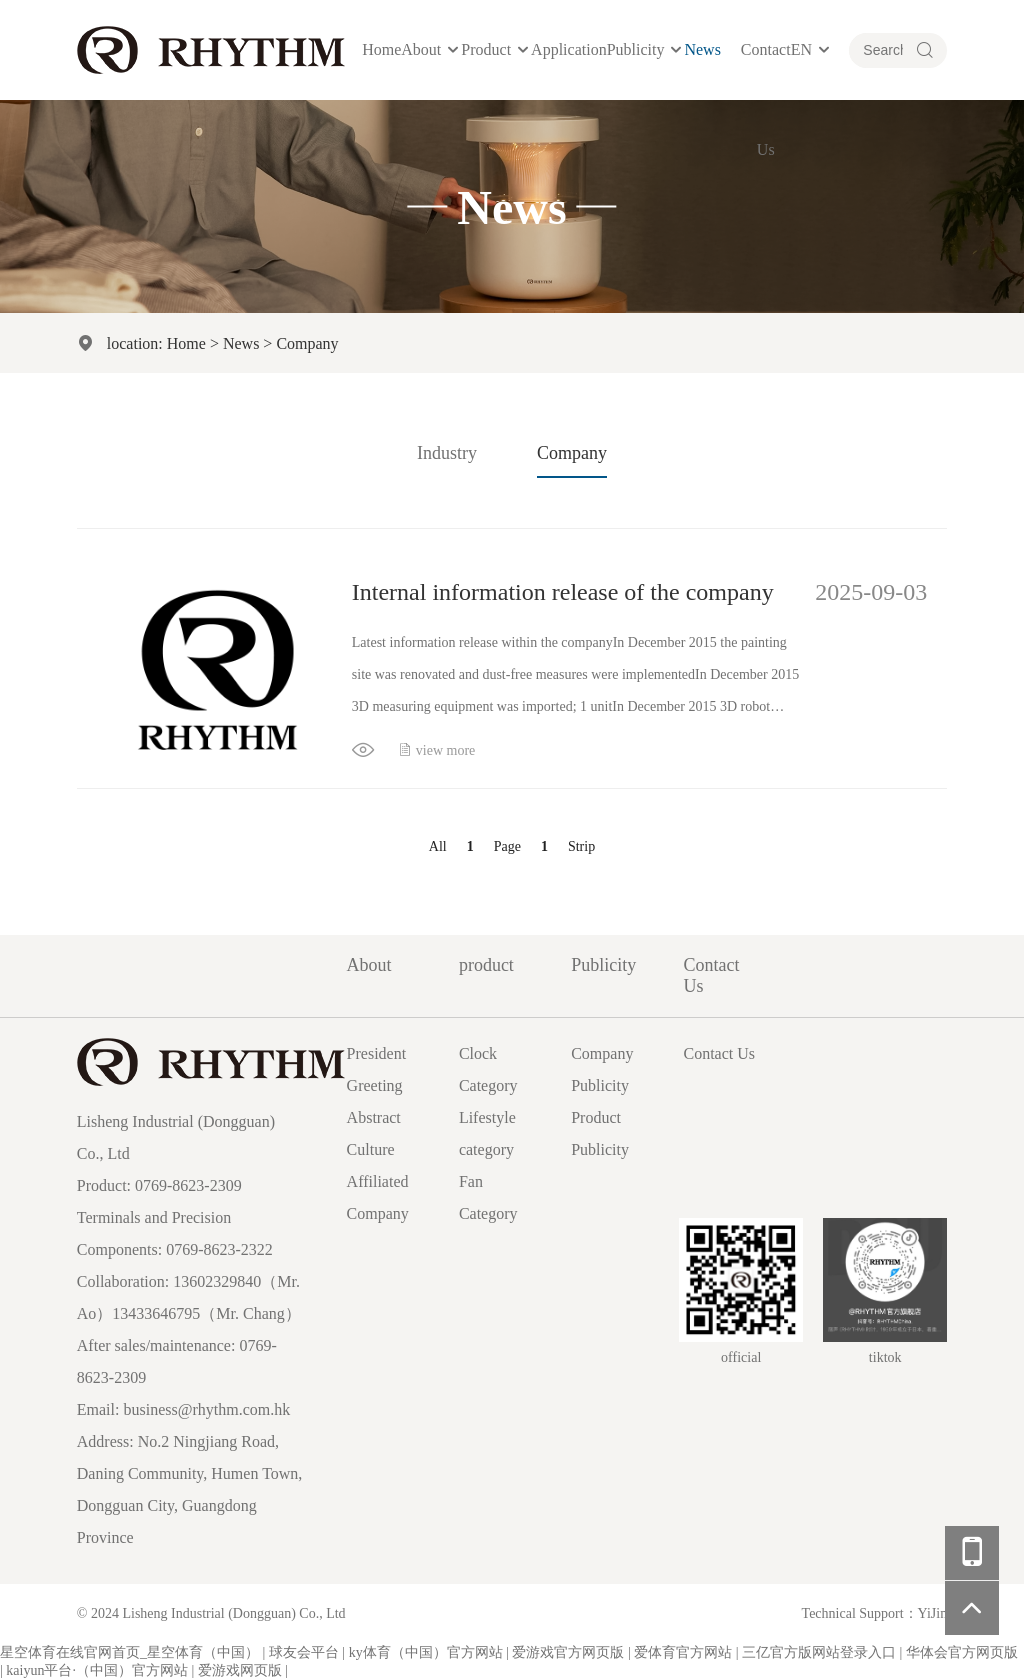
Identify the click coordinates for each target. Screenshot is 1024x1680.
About (421, 49)
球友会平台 (304, 1652)
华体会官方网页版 (962, 1652)
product (486, 49)
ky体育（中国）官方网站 (426, 1652)
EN (801, 49)
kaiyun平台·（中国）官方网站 (97, 1670)
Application (569, 49)
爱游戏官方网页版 (568, 1652)
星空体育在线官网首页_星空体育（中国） (129, 1652)
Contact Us (766, 99)
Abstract (374, 1117)
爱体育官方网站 (683, 1652)
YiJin (933, 1613)
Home (381, 49)
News (702, 49)
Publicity (636, 49)
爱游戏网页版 (240, 1670)
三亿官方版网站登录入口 (819, 1652)
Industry (447, 453)
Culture (371, 1149)
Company (307, 343)
